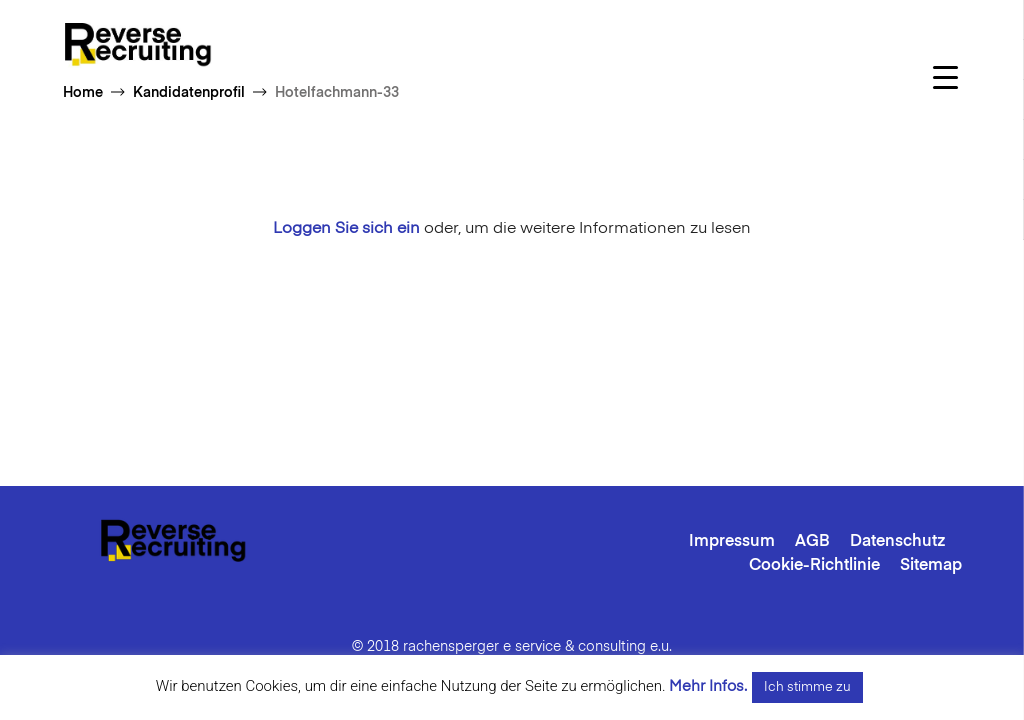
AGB (812, 542)
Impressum (732, 542)
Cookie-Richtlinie (814, 566)
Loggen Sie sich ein (346, 229)
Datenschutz (898, 542)
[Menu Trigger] (945, 77)
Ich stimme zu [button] (807, 687)
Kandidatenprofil (189, 93)
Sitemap (931, 566)
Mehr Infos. (708, 686)
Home (83, 93)
